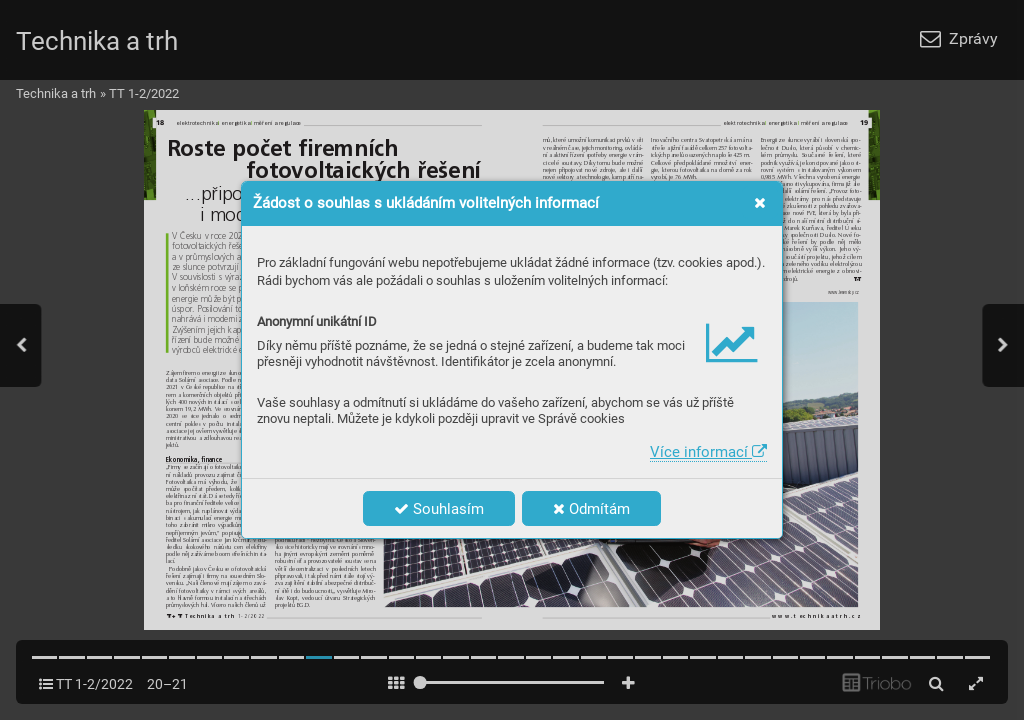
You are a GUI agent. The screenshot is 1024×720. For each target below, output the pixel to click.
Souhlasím (439, 509)
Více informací (708, 452)
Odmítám (591, 509)
